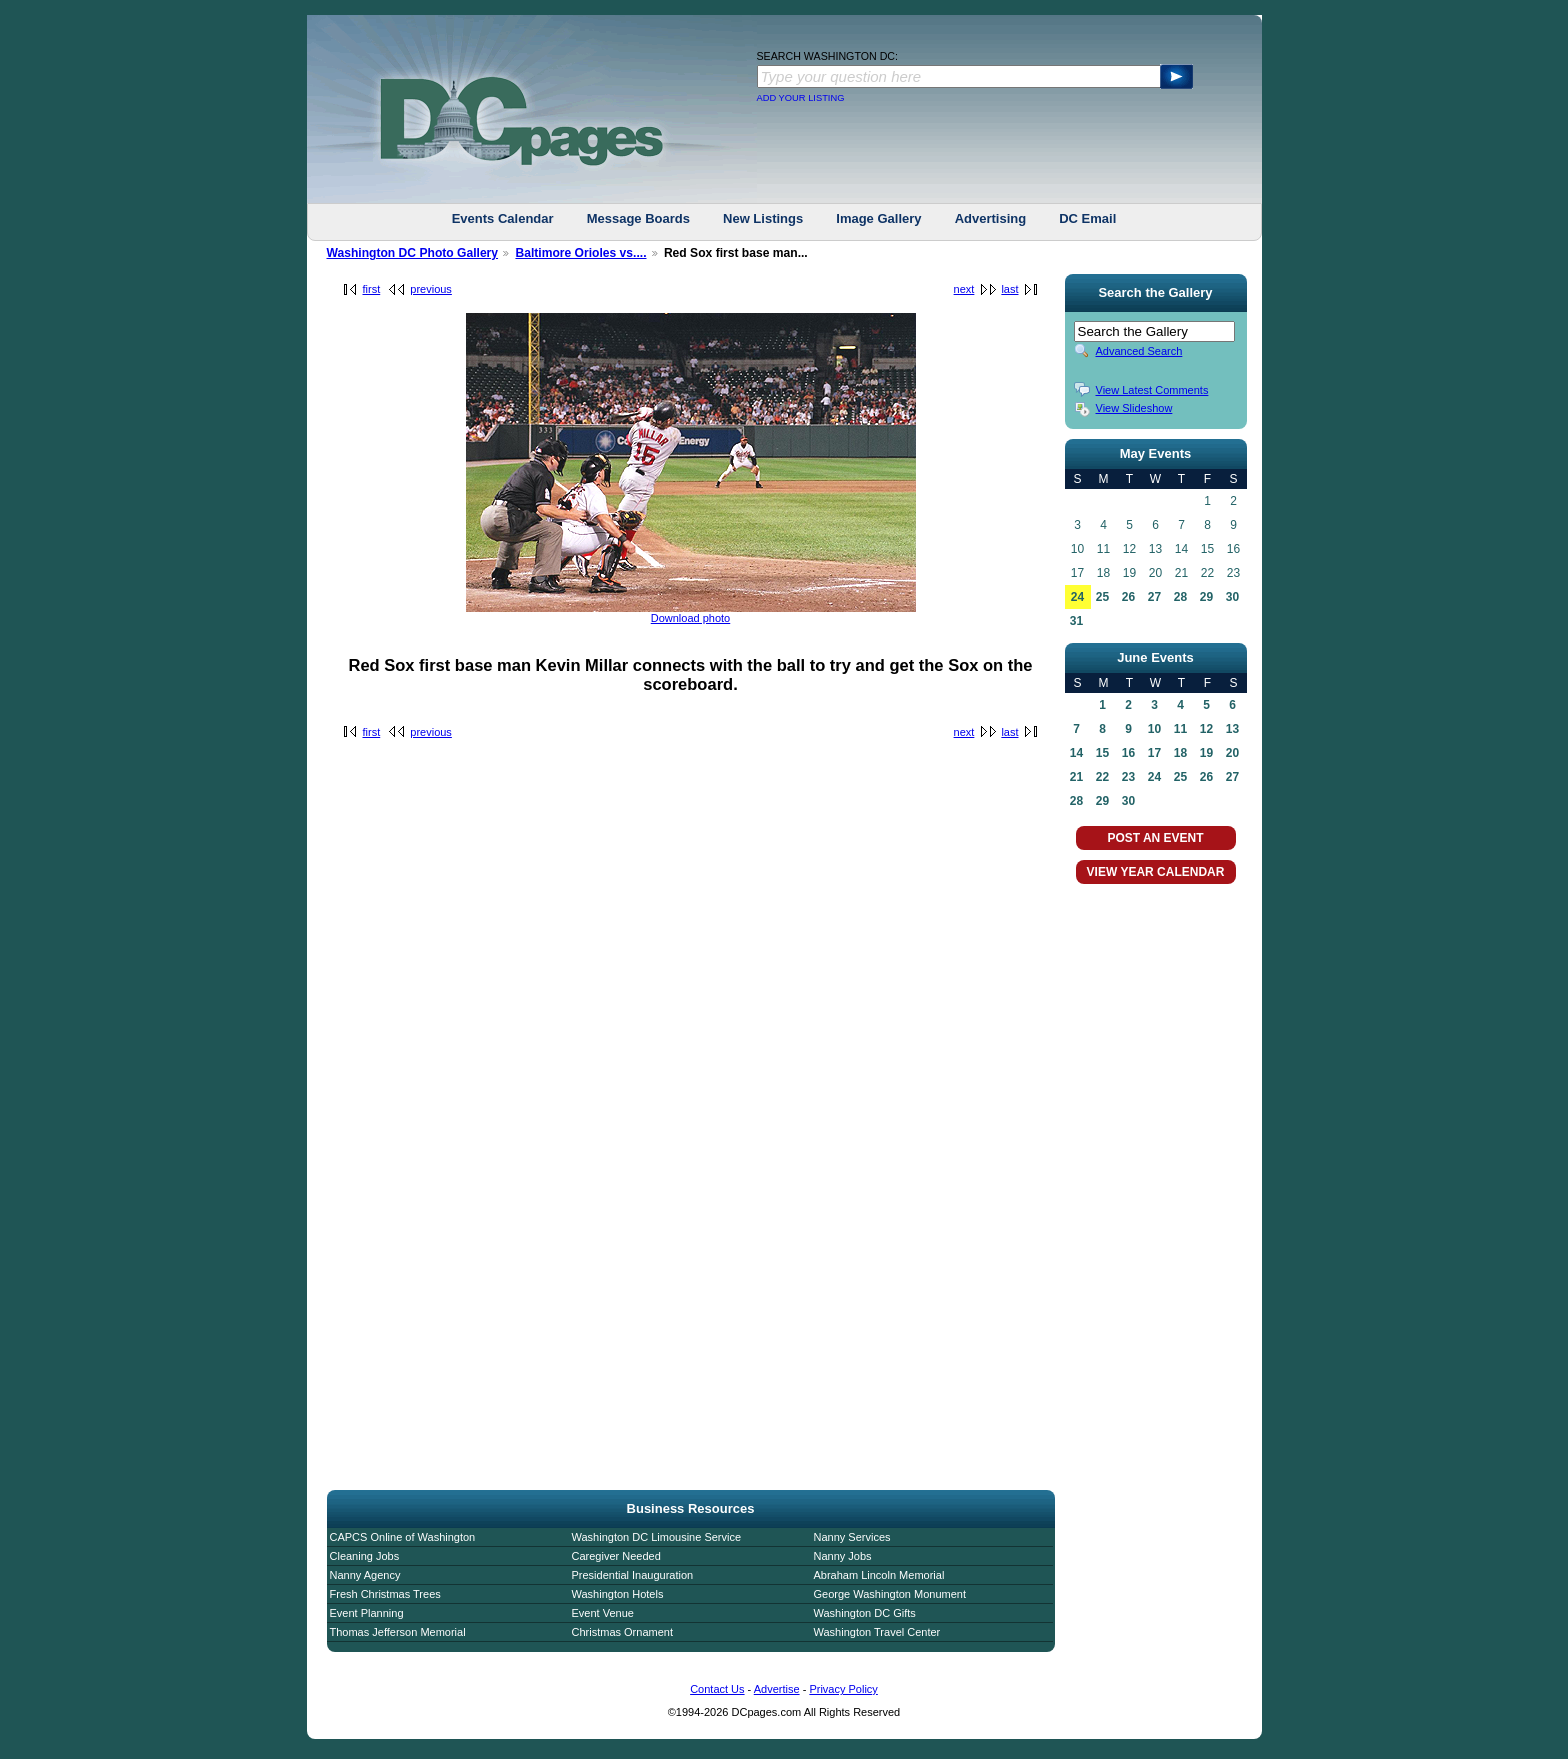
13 (1232, 729)
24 (1077, 597)
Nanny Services (852, 1537)
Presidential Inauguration (633, 1575)
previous (431, 289)
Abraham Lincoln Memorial (879, 1575)
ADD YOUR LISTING (801, 98)
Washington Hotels (618, 1594)
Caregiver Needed (616, 1556)
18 (1180, 753)
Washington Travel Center (877, 1632)
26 (1128, 597)
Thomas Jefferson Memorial (398, 1632)
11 (1180, 729)
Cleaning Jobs (365, 1556)
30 (1232, 597)
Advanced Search (1139, 351)
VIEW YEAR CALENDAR (1156, 872)
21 (1076, 777)
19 (1206, 753)
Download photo (691, 618)
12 (1206, 729)
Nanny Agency (365, 1575)
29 (1206, 597)
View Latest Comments (1152, 390)
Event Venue (603, 1613)
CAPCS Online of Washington (403, 1537)
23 (1128, 777)
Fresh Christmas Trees (385, 1594)
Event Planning (367, 1613)
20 (1232, 753)
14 (1076, 753)
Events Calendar (503, 218)
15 (1102, 753)
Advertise (777, 1689)
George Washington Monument (890, 1594)
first (372, 289)
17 (1154, 753)
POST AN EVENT (1155, 838)
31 (1076, 621)
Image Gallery (878, 218)
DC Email (1087, 218)
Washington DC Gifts (865, 1613)
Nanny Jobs (843, 1556)
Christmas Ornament (622, 1632)
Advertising (991, 218)
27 (1154, 597)
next (964, 289)
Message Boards (638, 218)
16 (1128, 753)
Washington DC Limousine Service (657, 1537)
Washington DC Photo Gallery (413, 253)
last (1009, 289)
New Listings (763, 218)
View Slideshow (1134, 408)
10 (1154, 729)
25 (1102, 597)
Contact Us (717, 1689)
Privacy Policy (843, 1689)
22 (1102, 777)
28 (1180, 597)
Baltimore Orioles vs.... (580, 253)
